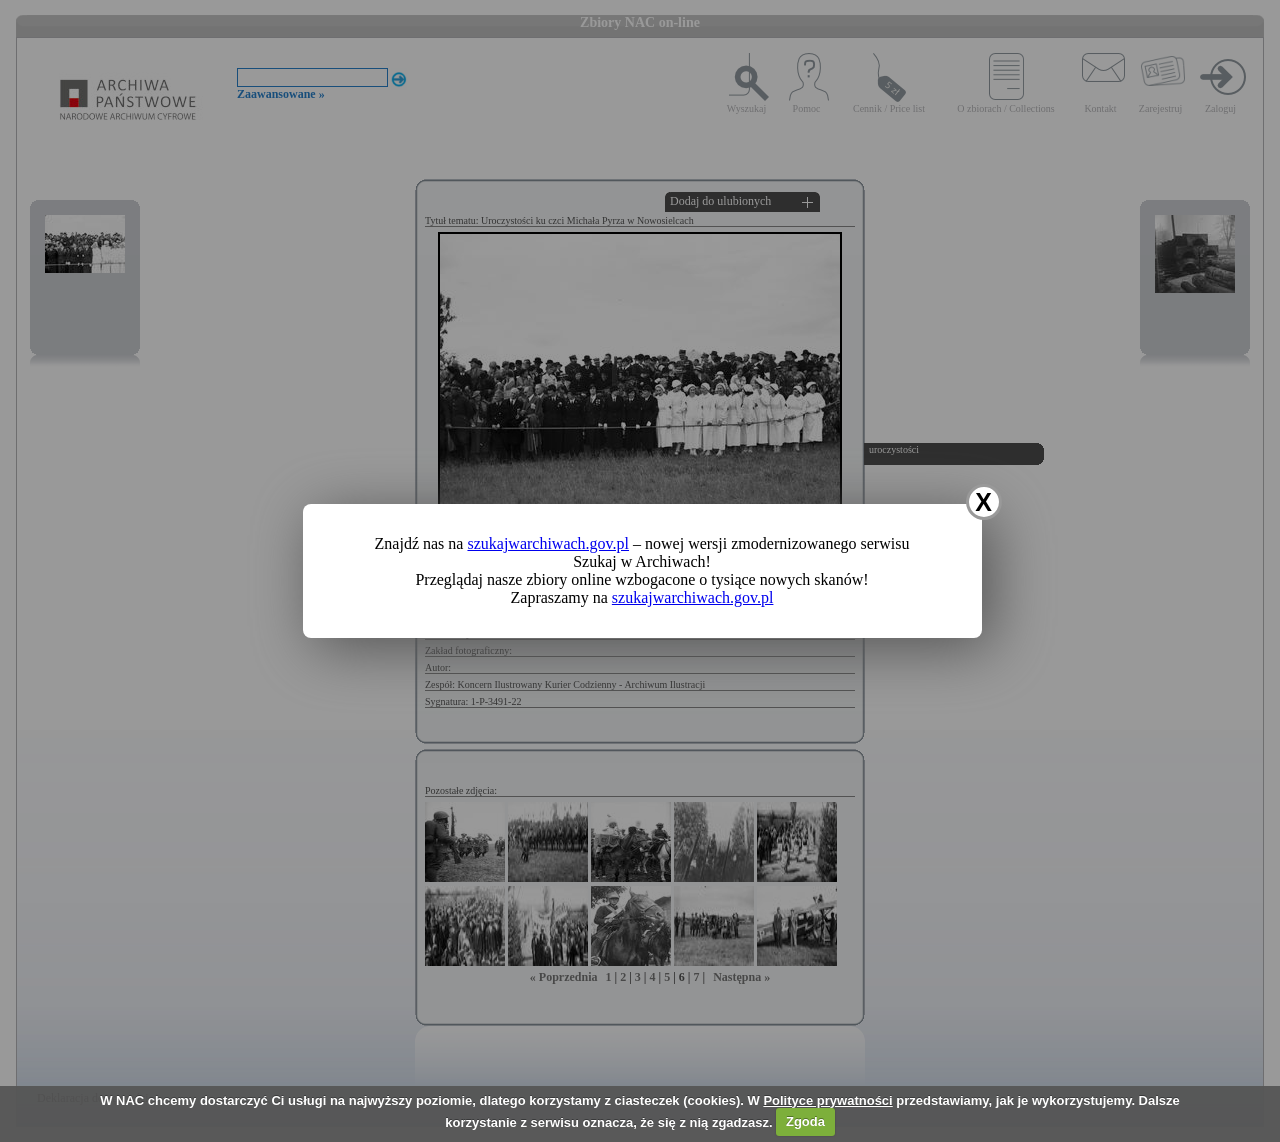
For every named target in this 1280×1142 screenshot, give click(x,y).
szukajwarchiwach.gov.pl (548, 543)
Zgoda (805, 1121)
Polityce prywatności (827, 1100)
